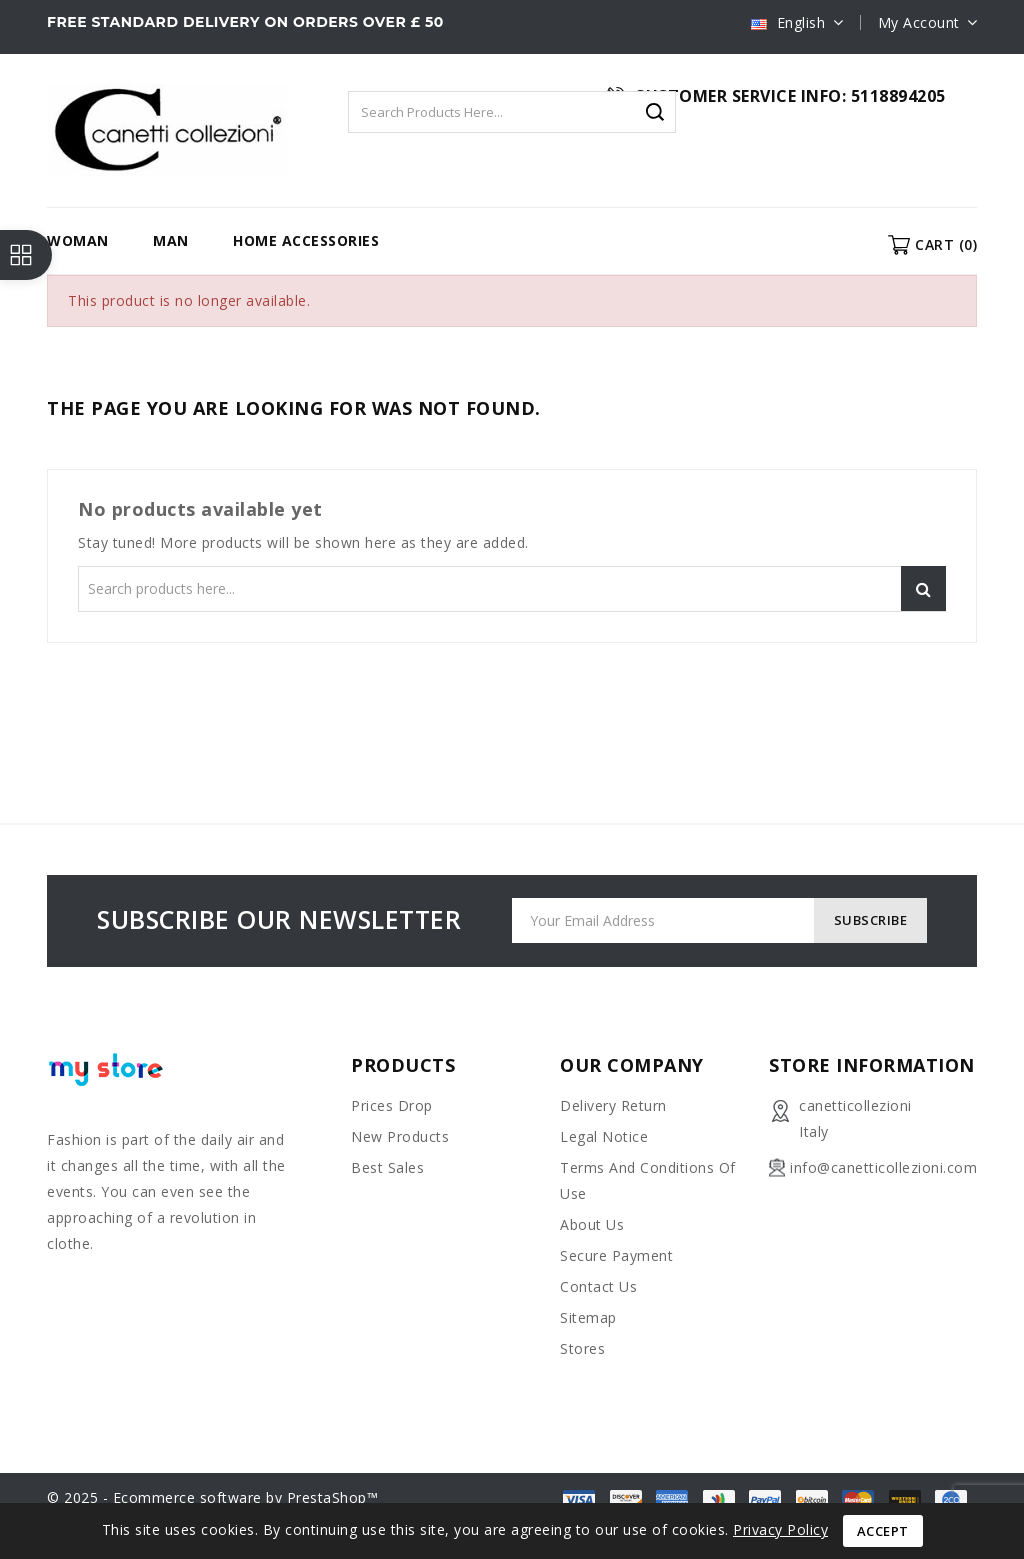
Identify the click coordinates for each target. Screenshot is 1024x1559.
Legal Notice (604, 1136)
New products (400, 1136)
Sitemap (588, 1317)
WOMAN (78, 240)
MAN (171, 240)
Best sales (387, 1167)
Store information (872, 1065)
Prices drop (392, 1105)
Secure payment (616, 1255)
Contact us (598, 1286)
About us (592, 1224)
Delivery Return (613, 1105)
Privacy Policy (780, 1529)
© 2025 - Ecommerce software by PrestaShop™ (212, 1497)
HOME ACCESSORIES (306, 240)
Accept (883, 1531)
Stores (582, 1348)
